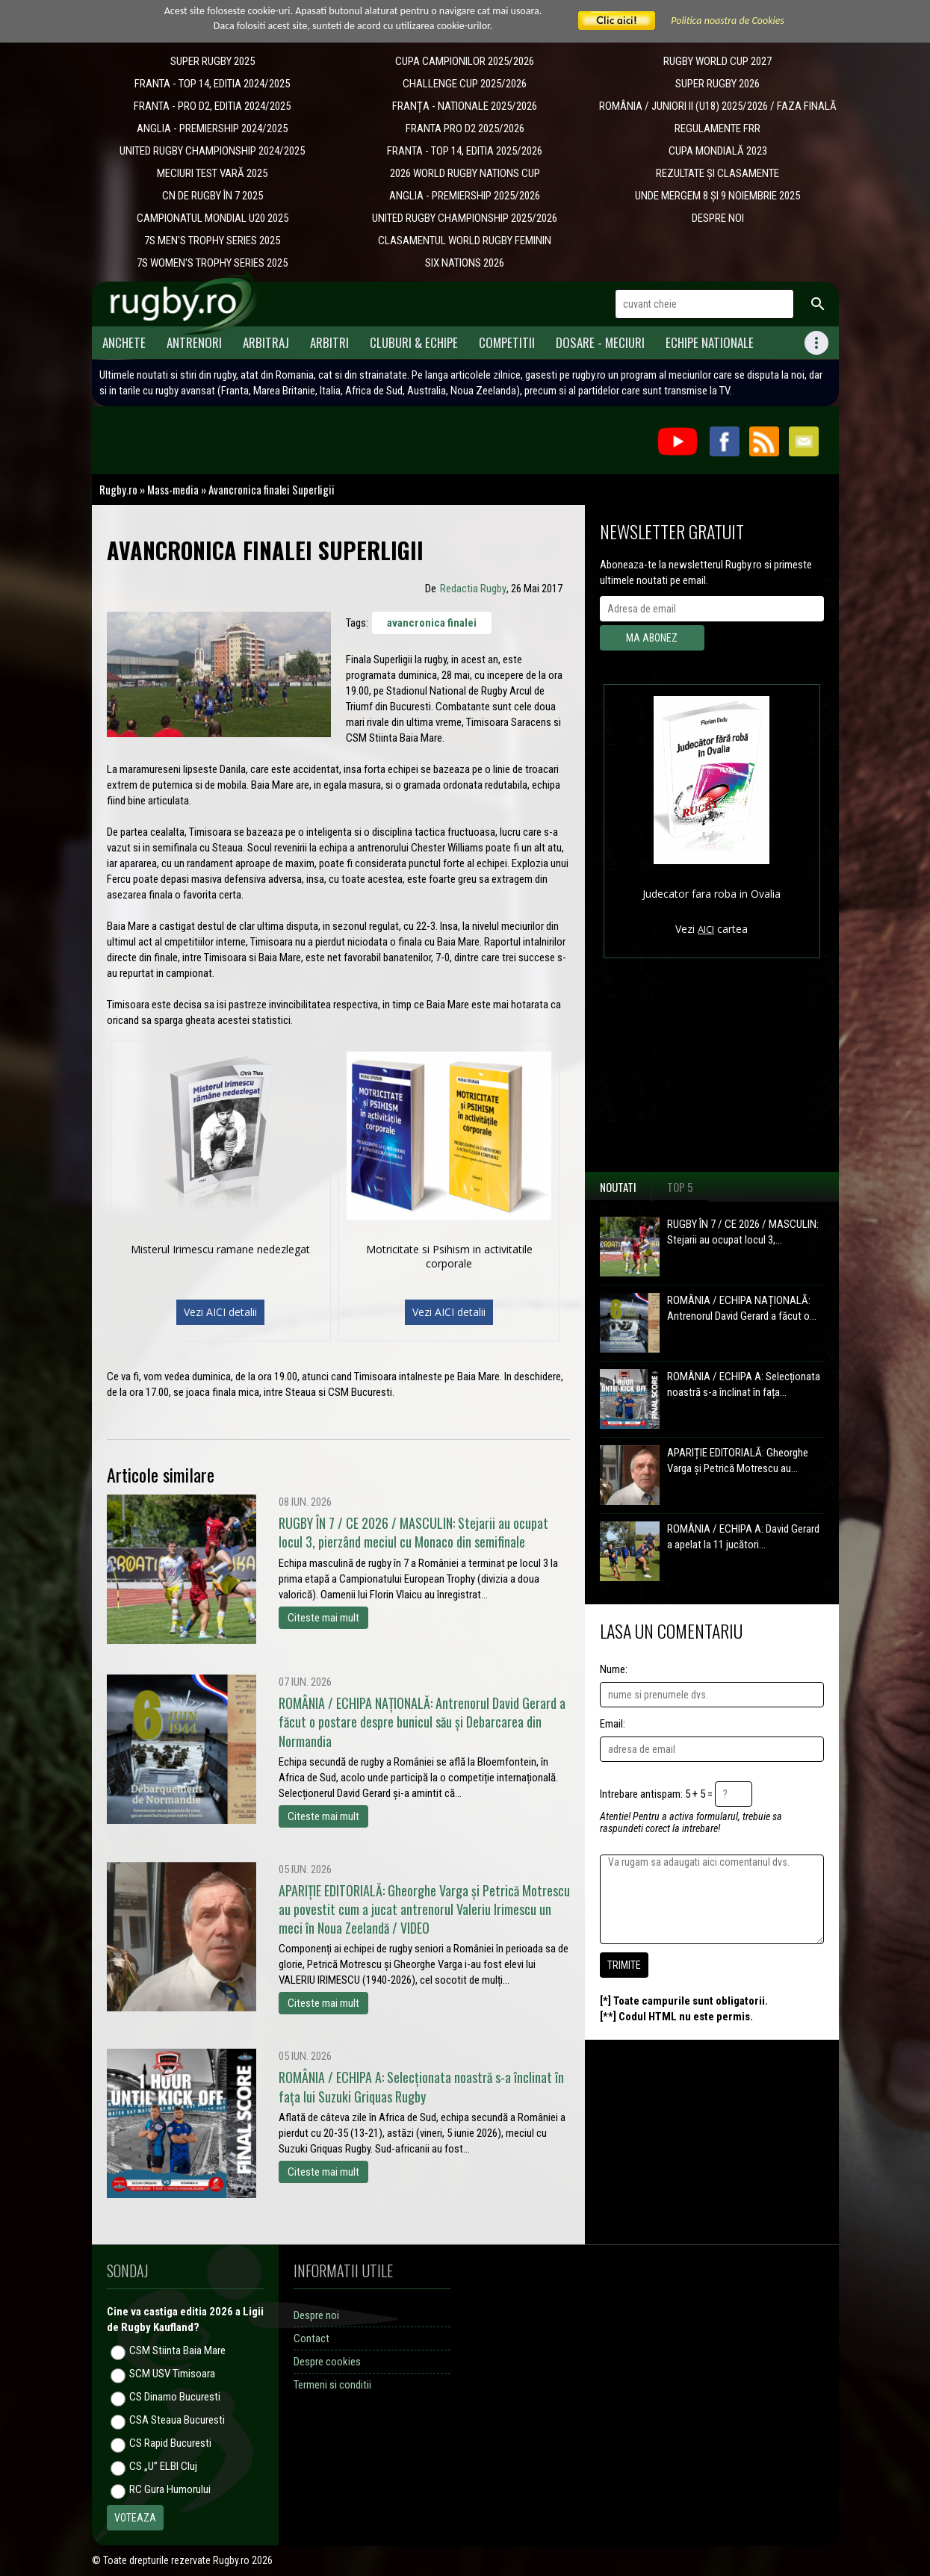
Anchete (124, 342)
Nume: (613, 1669)
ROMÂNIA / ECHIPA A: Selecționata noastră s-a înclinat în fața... (743, 1384)
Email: (612, 1724)
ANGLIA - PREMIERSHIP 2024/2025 (212, 128)
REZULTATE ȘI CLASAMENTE (717, 173)
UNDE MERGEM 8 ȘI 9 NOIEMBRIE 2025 (717, 195)
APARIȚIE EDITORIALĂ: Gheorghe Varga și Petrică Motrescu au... (737, 1460)
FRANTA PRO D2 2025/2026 (465, 128)
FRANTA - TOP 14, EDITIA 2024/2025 (212, 83)
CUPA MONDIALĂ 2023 (718, 151)
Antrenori (194, 342)
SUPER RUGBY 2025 (212, 61)
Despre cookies (327, 2361)
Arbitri (329, 342)
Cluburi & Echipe (414, 342)
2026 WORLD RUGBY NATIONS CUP (465, 173)
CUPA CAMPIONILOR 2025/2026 (464, 61)
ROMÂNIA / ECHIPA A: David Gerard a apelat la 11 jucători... (743, 1536)
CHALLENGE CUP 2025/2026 (465, 83)
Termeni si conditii (332, 2385)
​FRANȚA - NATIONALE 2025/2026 (464, 106)
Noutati (618, 1187)
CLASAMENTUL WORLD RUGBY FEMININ (464, 240)
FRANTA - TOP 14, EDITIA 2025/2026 (464, 151)
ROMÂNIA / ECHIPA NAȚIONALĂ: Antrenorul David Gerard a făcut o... (741, 1308)
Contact (311, 2338)
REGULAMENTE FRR (717, 128)
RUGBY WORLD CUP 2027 (717, 61)
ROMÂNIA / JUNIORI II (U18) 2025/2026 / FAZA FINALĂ (718, 106)
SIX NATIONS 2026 (464, 263)
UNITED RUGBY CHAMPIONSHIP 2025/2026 (464, 218)
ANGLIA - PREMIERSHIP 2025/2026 (464, 195)
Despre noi (316, 2315)
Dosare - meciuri (600, 342)
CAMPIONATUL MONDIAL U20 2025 (212, 218)
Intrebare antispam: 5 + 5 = (656, 1794)
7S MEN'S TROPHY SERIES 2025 (212, 240)
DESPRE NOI (718, 218)
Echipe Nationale (710, 342)
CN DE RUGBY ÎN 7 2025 (212, 195)
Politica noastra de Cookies (727, 20)
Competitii (507, 342)
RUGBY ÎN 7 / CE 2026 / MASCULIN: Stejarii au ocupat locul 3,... (743, 1232)
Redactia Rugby (473, 588)
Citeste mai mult (323, 1617)
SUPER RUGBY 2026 (717, 83)
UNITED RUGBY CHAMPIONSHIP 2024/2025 (212, 151)
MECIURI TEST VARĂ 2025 (212, 173)
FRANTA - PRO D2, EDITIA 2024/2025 (212, 106)
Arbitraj (266, 342)
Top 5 (680, 1187)
